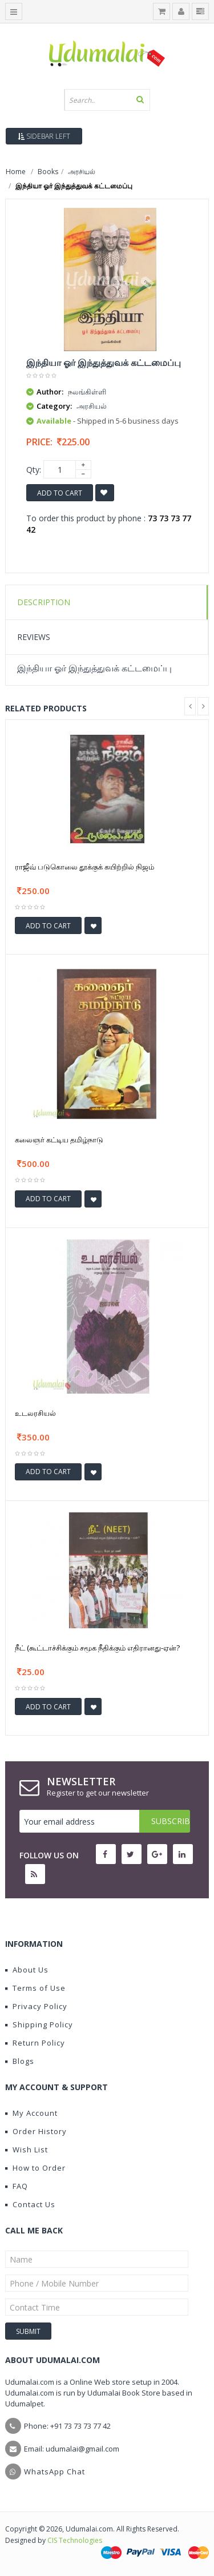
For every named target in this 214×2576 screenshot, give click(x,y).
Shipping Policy (39, 2024)
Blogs (19, 2061)
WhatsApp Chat (54, 2471)
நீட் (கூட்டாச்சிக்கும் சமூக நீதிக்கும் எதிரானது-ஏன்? (97, 1648)
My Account (31, 2113)
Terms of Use (35, 1988)
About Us (27, 1970)
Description (43, 602)
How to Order (35, 2168)
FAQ (16, 2186)
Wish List (26, 2149)
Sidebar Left (44, 136)
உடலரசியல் (35, 1413)
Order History (36, 2131)
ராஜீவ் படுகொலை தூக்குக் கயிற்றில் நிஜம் (84, 867)
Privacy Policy (36, 2006)
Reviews (33, 636)
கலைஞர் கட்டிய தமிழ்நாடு (59, 1139)
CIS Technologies (74, 2540)
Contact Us (30, 2204)
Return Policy (35, 2043)
